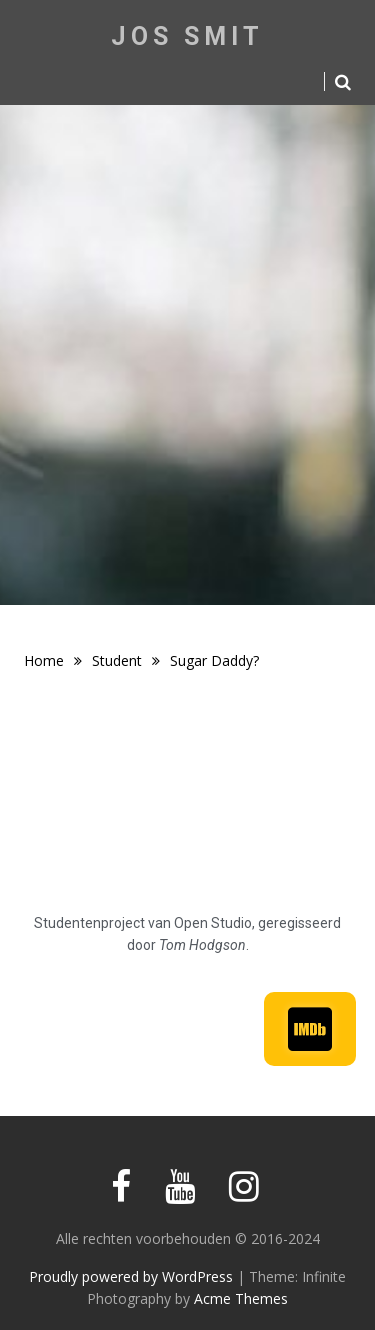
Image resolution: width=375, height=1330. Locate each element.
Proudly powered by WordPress (131, 1276)
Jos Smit (187, 36)
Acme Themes (241, 1298)
